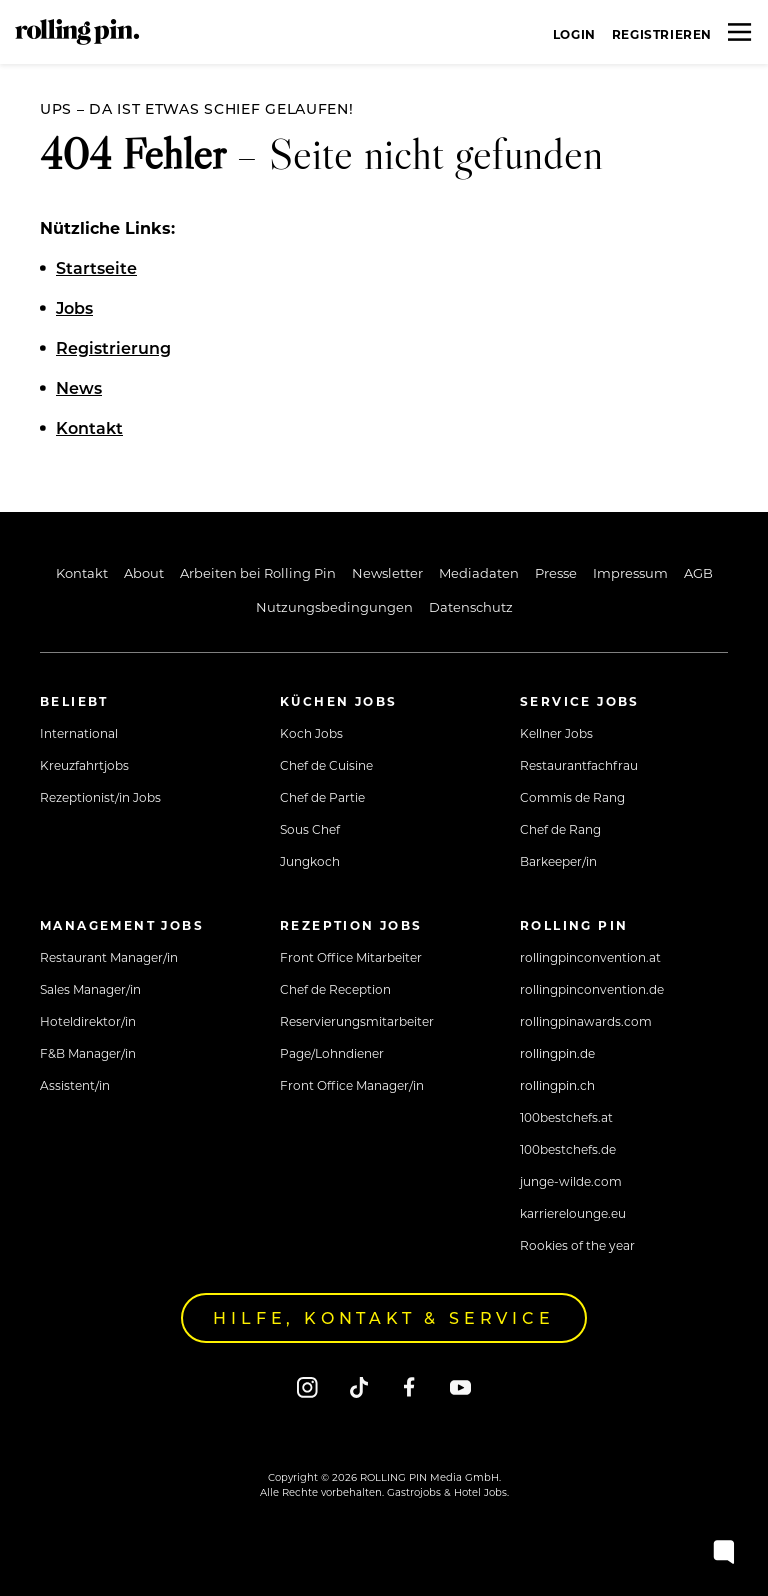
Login (574, 34)
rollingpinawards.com (586, 1021)
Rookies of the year (577, 1245)
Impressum (630, 572)
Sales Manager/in (90, 989)
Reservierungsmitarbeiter (357, 1021)
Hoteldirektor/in (88, 1021)
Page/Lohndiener (332, 1053)
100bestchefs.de (568, 1149)
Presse (556, 572)
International (79, 733)
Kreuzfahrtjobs (84, 765)
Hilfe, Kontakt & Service (383, 1317)
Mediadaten (479, 572)
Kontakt (82, 572)
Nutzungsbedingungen (334, 606)
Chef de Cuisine (326, 765)
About (144, 572)
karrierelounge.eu (573, 1213)
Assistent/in (75, 1085)
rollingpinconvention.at (590, 957)
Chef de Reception (335, 989)
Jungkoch (310, 861)
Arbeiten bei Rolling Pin (258, 572)
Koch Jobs (311, 733)
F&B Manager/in (88, 1053)
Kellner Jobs (556, 733)
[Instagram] (307, 1386)
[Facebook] (409, 1386)
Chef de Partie (322, 797)
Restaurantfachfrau (579, 765)
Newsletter (387, 572)
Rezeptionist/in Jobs (100, 797)
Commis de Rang (572, 797)
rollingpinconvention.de (592, 989)
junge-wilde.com (571, 1181)
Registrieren (662, 34)
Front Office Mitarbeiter (351, 957)
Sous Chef (310, 829)
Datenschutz (471, 606)
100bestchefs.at (566, 1117)
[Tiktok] (358, 1386)
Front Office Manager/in (352, 1085)
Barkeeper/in (558, 861)
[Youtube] (460, 1386)
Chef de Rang (560, 829)
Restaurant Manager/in (109, 957)
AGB (698, 572)
